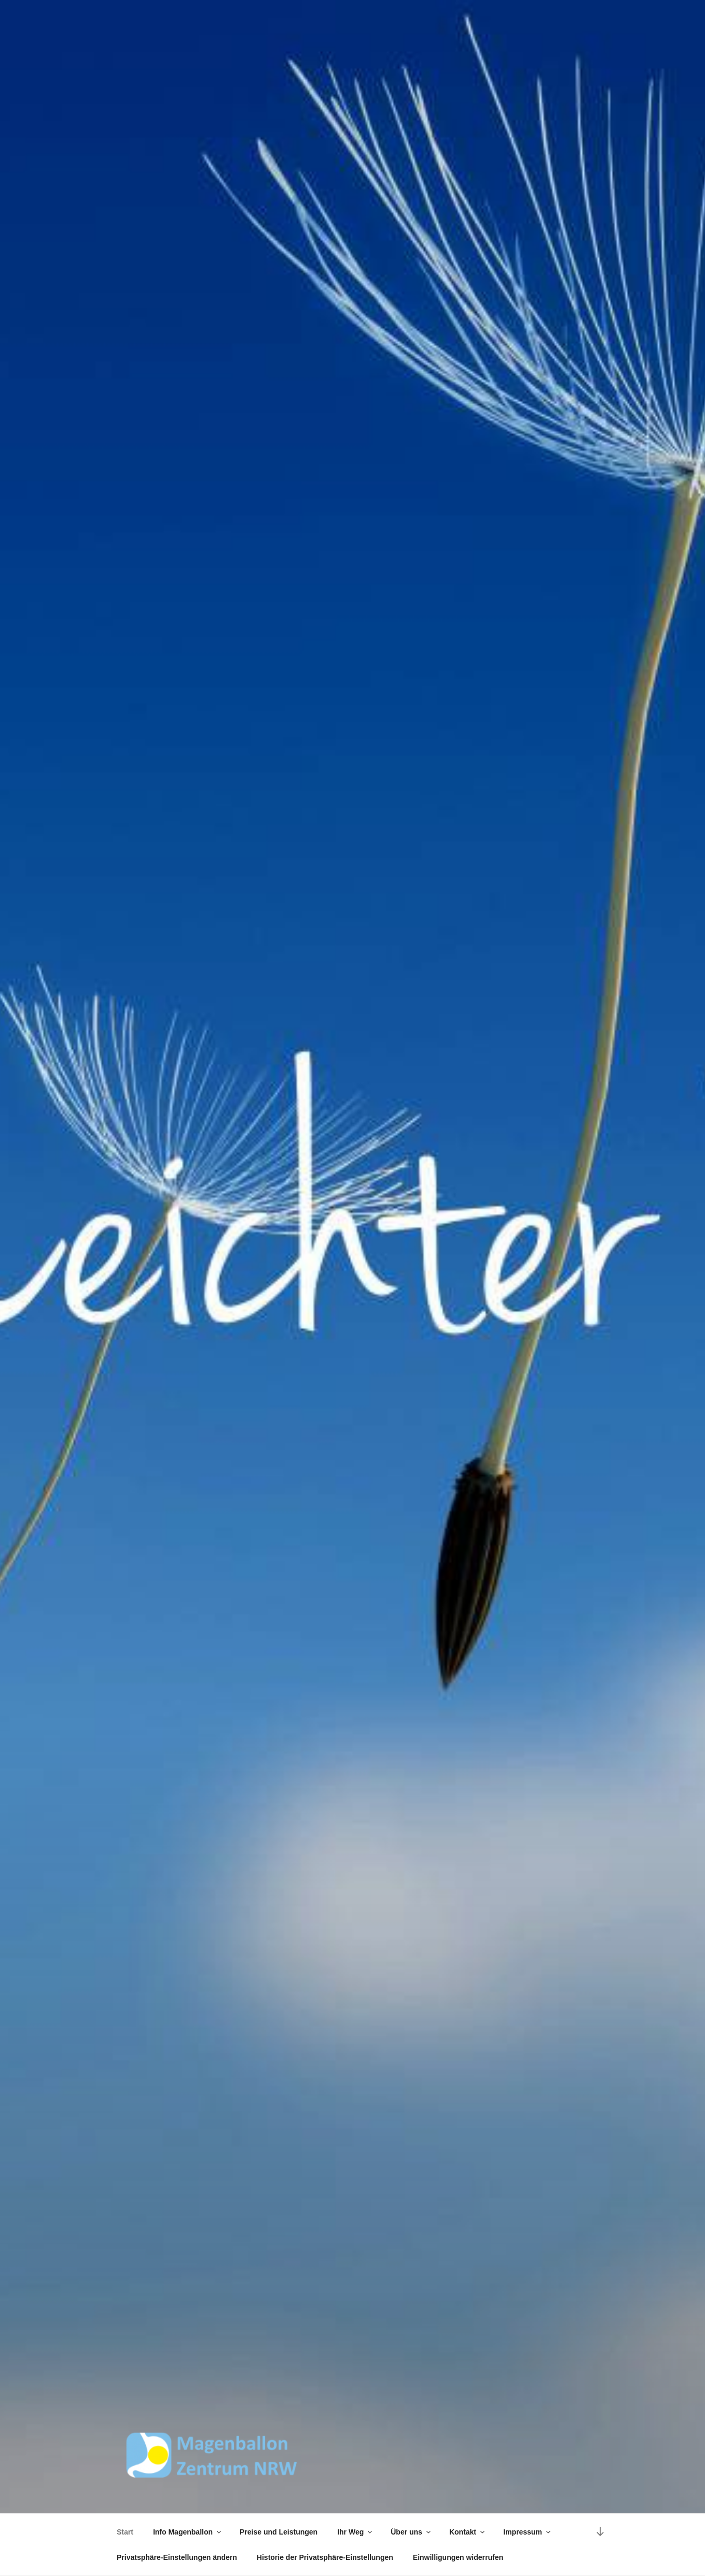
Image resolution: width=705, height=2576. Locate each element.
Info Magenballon (188, 2532)
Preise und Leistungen (278, 2532)
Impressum (527, 2532)
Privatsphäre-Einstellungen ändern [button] (177, 2557)
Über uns (411, 2532)
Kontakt (467, 2532)
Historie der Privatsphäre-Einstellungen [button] (325, 2557)
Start (125, 2532)
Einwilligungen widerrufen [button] (458, 2557)
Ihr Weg (355, 2532)
